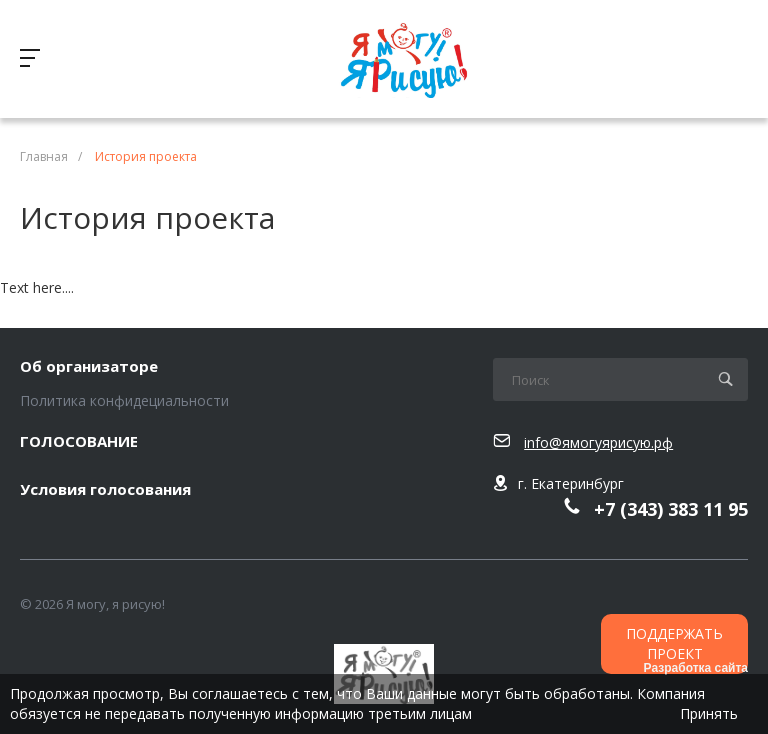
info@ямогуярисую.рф (598, 442)
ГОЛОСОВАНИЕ (79, 442)
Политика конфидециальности (124, 400)
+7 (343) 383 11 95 (671, 509)
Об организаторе (89, 367)
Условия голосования (105, 490)
